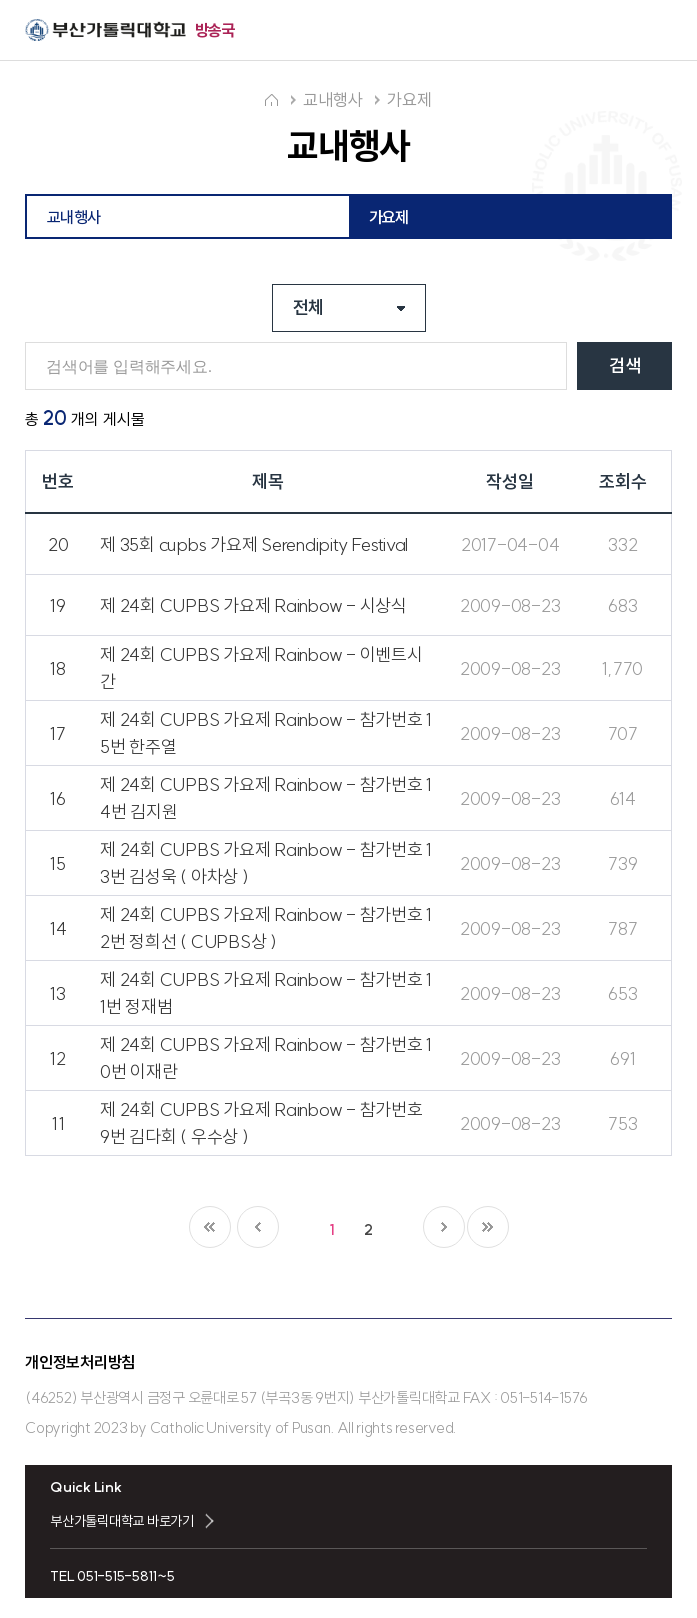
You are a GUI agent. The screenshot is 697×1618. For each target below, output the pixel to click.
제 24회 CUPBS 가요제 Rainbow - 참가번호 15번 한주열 (266, 733)
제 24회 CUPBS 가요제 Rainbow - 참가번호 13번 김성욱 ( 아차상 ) (266, 863)
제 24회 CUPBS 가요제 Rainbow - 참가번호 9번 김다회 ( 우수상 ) (261, 1123)
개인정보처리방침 (80, 1362)
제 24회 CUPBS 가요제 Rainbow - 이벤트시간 (261, 668)
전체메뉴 (655, 30)
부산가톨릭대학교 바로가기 (122, 1521)
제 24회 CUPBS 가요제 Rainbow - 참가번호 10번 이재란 (266, 1058)
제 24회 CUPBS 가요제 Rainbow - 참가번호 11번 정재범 (266, 993)
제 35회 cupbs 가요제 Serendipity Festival (254, 544)
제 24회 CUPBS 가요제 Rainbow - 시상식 (253, 605)
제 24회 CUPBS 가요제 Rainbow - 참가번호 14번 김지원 (266, 798)
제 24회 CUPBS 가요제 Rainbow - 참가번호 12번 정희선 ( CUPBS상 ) (266, 928)
